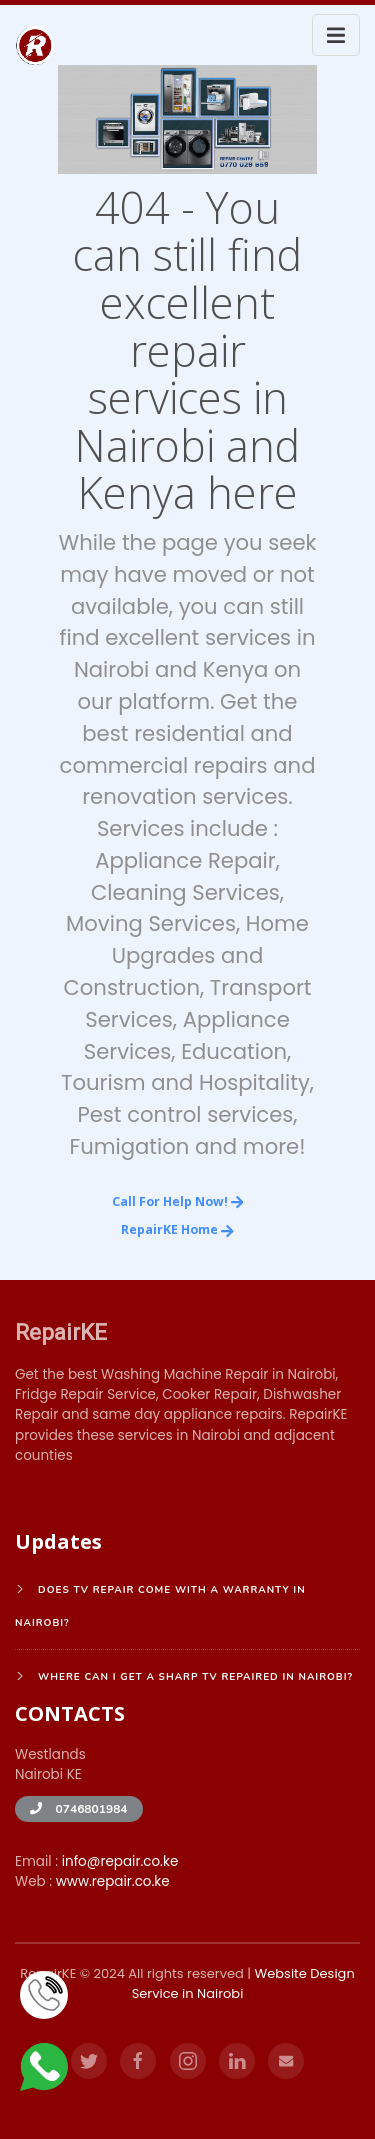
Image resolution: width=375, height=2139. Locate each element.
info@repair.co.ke (120, 1861)
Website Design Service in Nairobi (243, 1983)
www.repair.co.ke (113, 1881)
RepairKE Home (177, 1229)
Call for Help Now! (178, 1201)
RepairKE (61, 1332)
